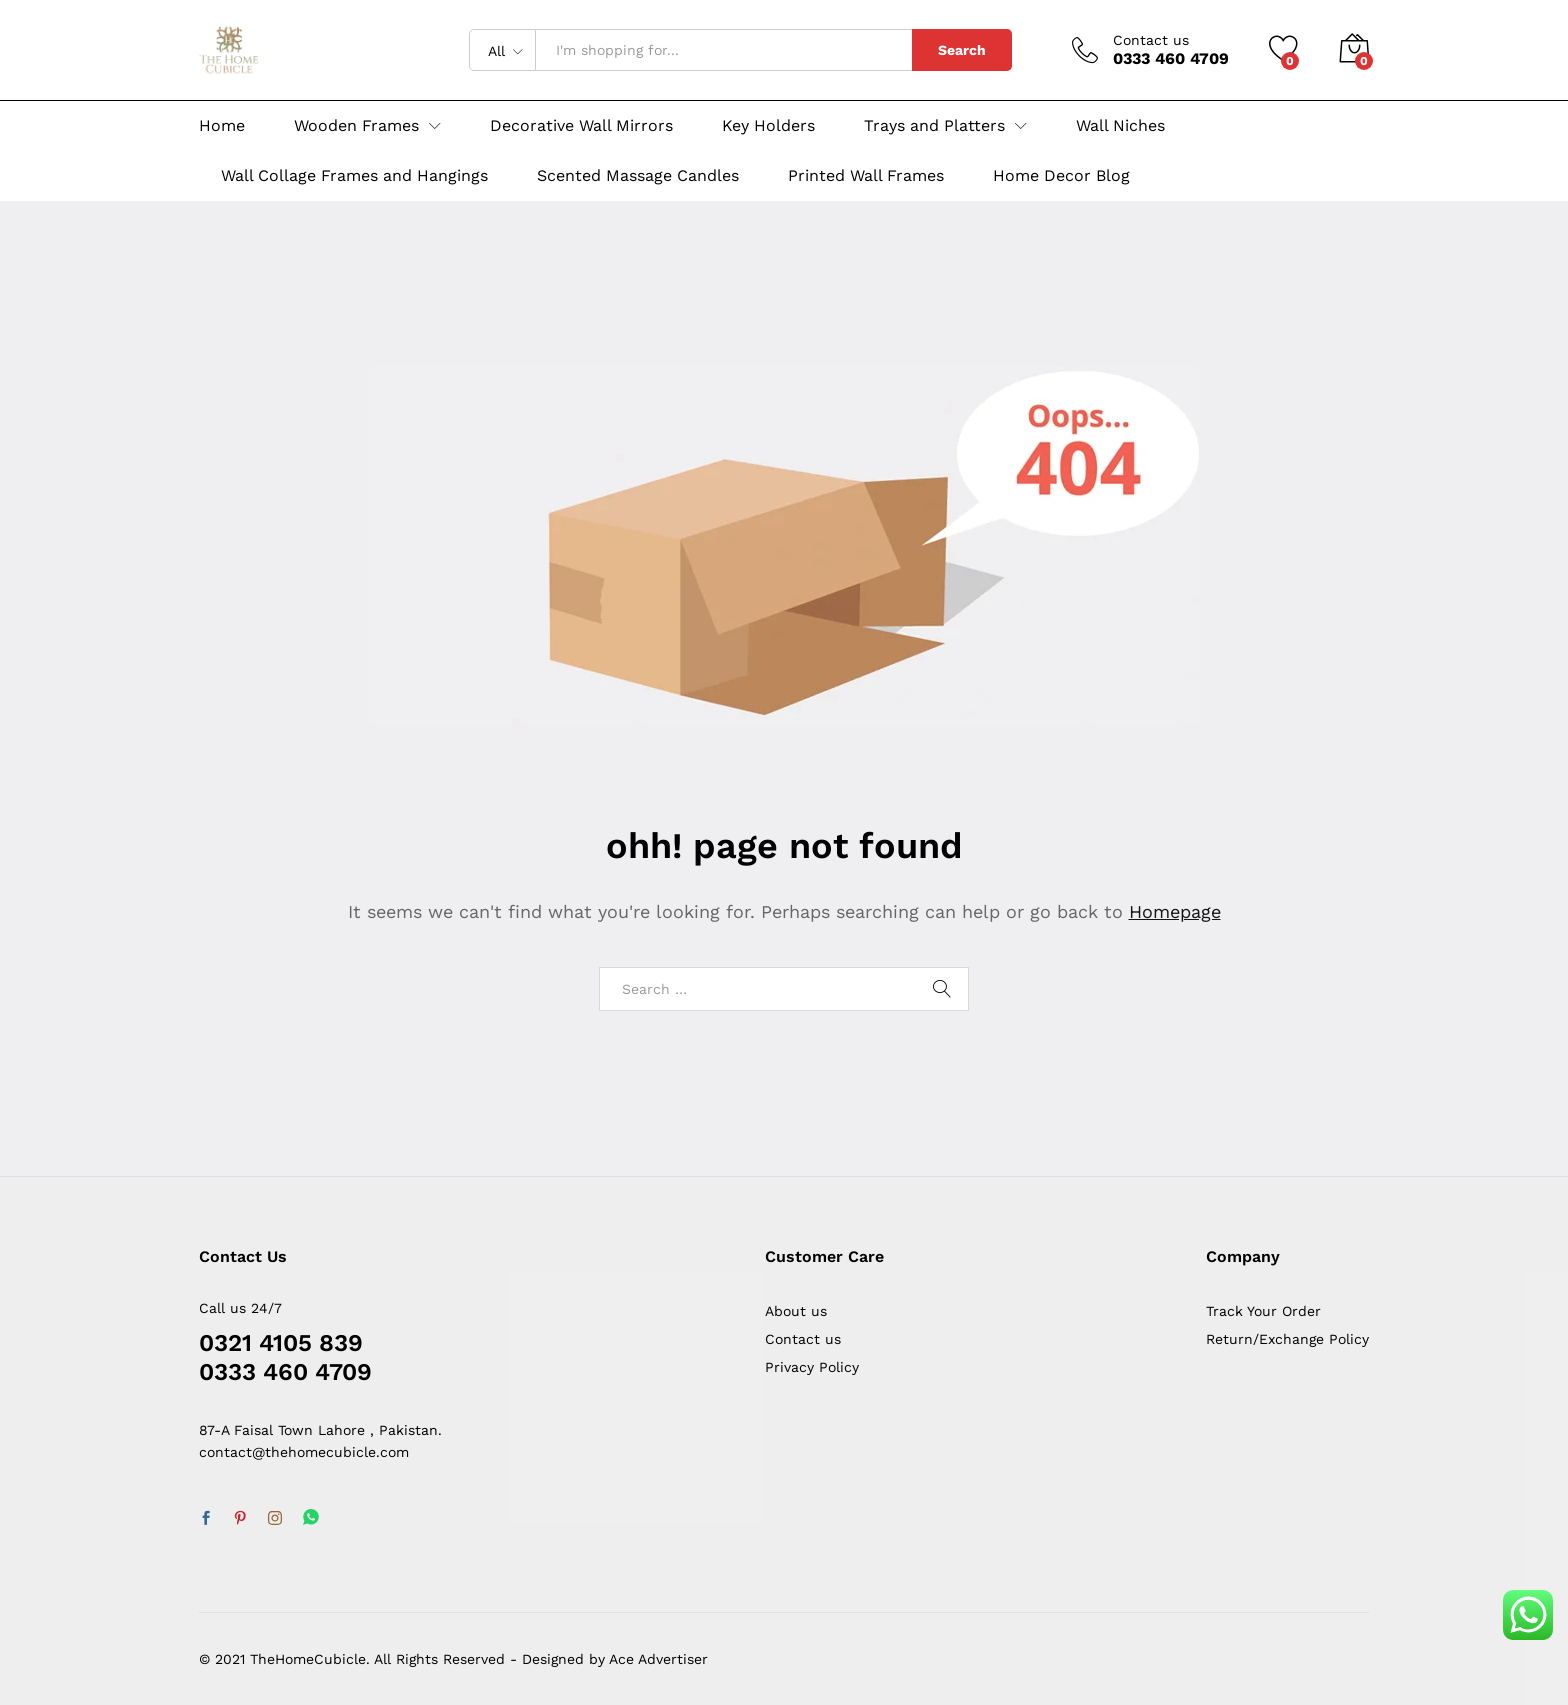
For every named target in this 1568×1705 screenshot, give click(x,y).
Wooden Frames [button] (356, 126)
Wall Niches (1120, 126)
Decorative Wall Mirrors (581, 126)
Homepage (1175, 911)
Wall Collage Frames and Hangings (354, 176)
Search (962, 50)
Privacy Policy (812, 1367)
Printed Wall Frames (866, 176)
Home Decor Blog (1061, 176)
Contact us (1151, 40)
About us (796, 1311)
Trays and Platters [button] (934, 126)
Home (222, 126)
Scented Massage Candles (638, 176)
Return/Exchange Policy (1287, 1339)
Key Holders (768, 126)
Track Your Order (1263, 1311)
